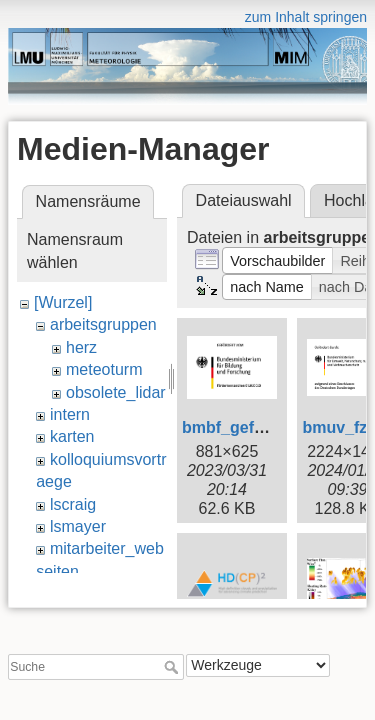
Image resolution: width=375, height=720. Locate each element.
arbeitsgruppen (103, 324)
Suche (173, 661)
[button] (278, 260)
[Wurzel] (63, 302)
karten (72, 436)
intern (70, 414)
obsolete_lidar (116, 392)
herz (81, 347)
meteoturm (104, 369)
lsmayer (78, 526)
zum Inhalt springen (306, 17)
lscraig (73, 504)
